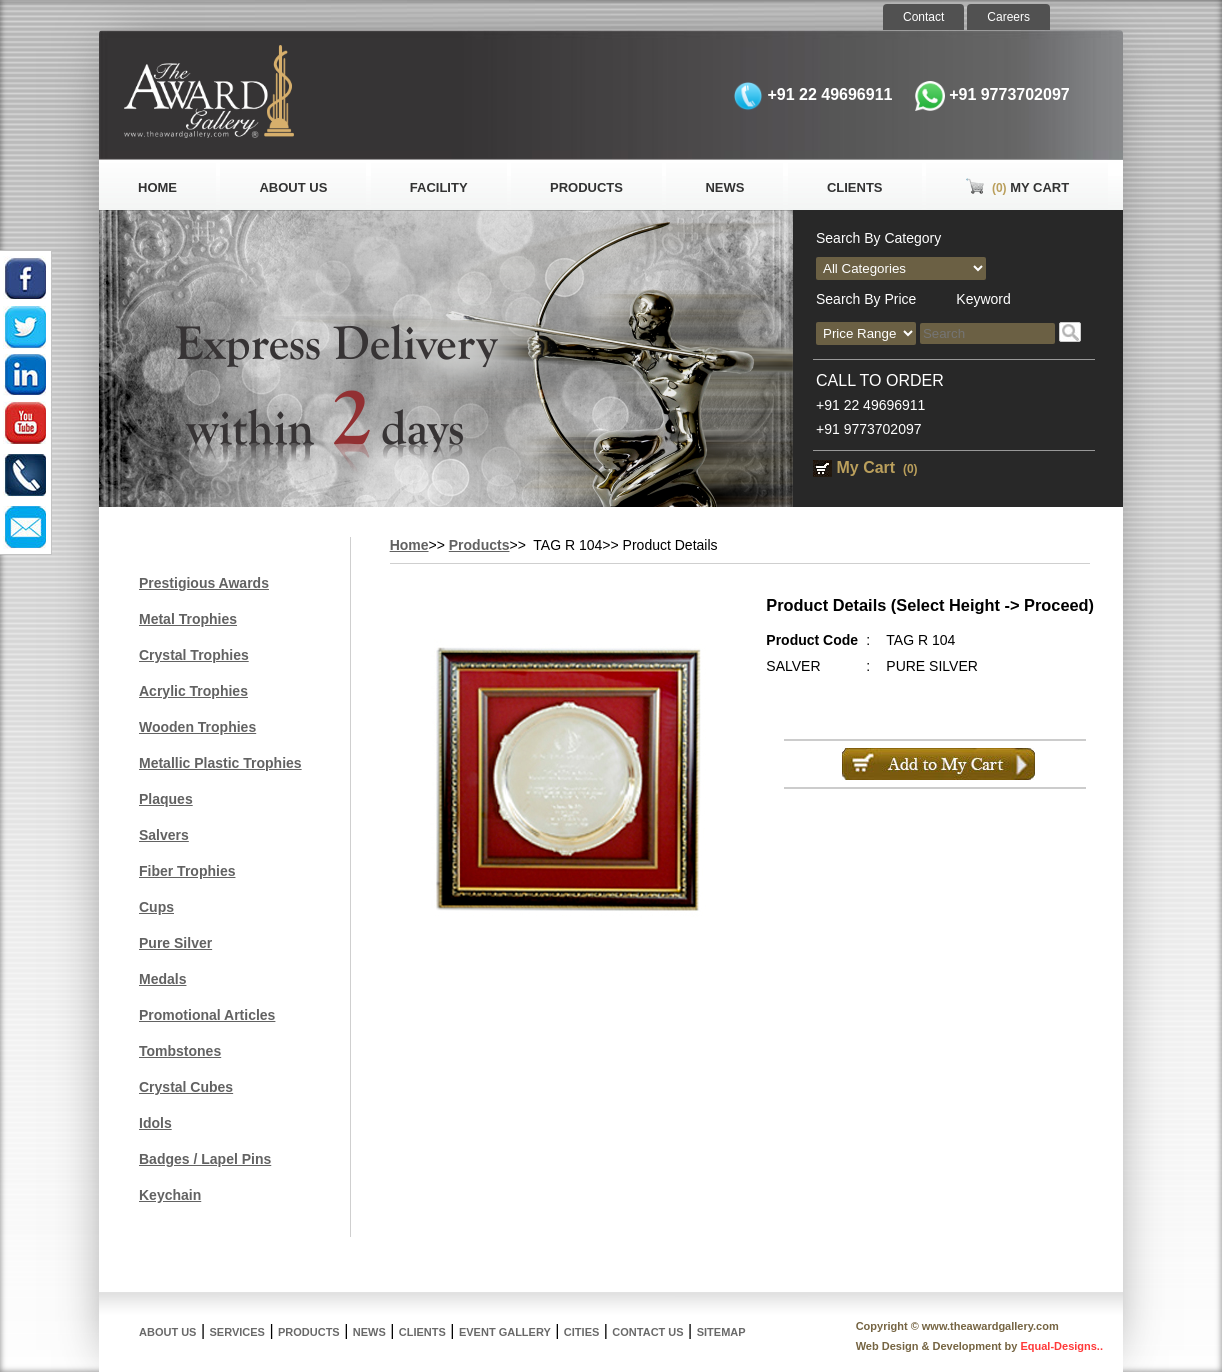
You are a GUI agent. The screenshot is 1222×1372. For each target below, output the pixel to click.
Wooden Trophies (197, 727)
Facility (439, 187)
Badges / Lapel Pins (205, 1159)
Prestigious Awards (204, 583)
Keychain (170, 1195)
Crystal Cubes (186, 1087)
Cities (581, 1332)
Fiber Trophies (187, 871)
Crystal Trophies (194, 655)
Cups (156, 907)
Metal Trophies (188, 619)
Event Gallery (505, 1332)
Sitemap (721, 1332)
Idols (155, 1123)
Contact (923, 17)
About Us (293, 187)
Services (237, 1332)
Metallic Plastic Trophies (220, 763)
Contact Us (647, 1332)
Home (157, 187)
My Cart (1017, 187)
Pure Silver (175, 943)
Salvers (164, 835)
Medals (162, 979)
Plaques (166, 799)
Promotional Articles (207, 1015)
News (724, 187)
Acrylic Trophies (193, 691)
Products (586, 187)
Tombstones (180, 1051)
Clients (855, 187)
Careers (1008, 17)
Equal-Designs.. (1061, 1346)
